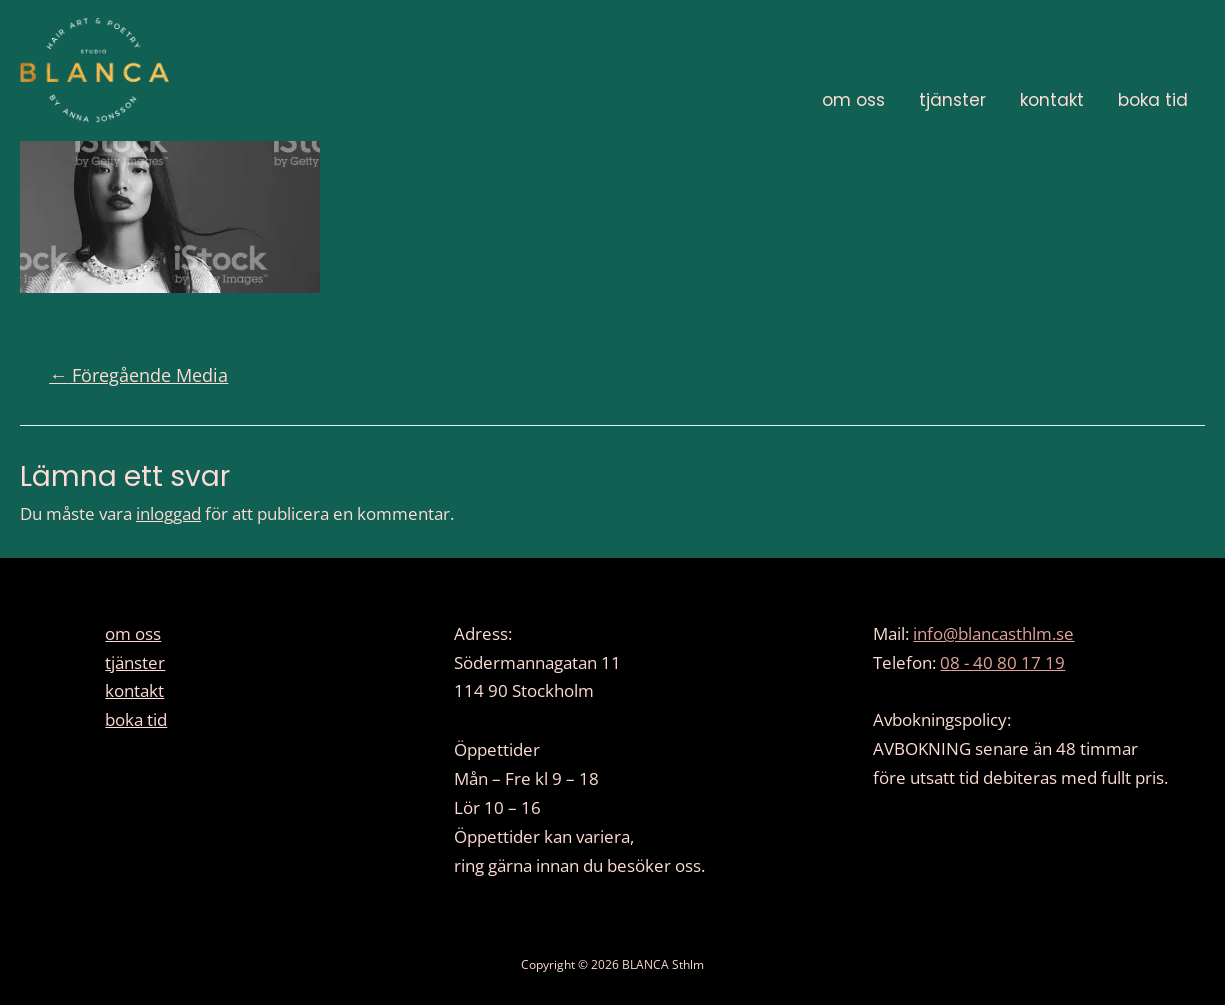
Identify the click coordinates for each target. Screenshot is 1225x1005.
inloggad (168, 513)
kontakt (1052, 100)
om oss (853, 100)
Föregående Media (138, 375)
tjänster (952, 100)
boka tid (1153, 100)
